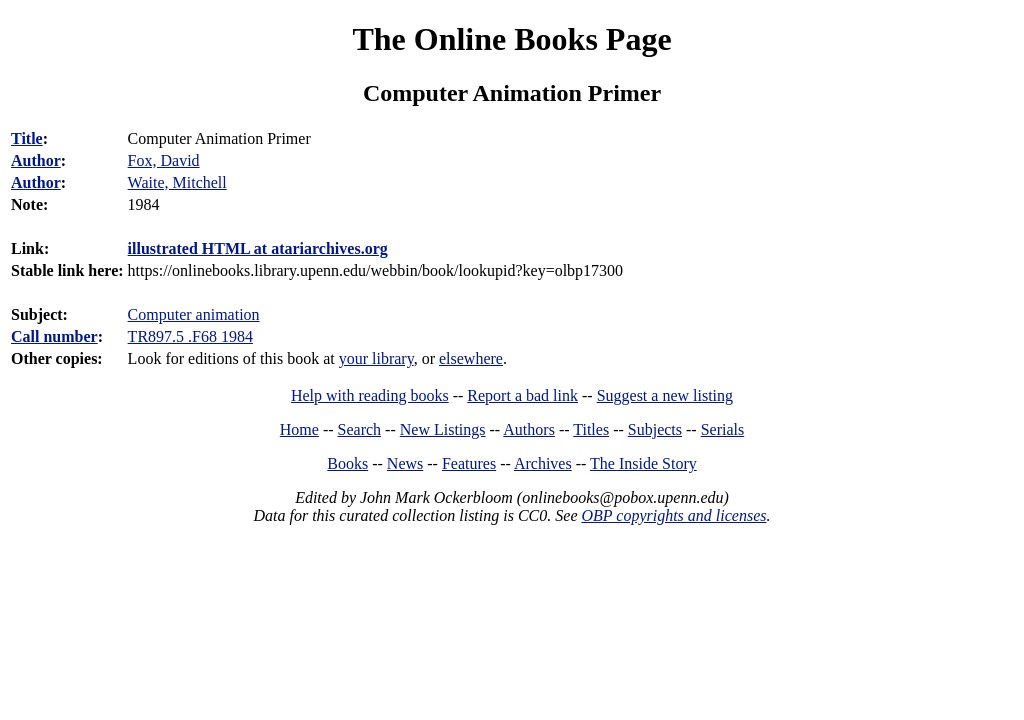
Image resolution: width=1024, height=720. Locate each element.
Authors (529, 429)
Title (27, 138)
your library (376, 358)
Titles (591, 429)
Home (299, 429)
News (405, 463)
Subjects (655, 429)
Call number (54, 336)
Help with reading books (370, 395)
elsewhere (471, 358)
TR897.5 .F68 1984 (190, 336)
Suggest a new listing (665, 395)
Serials (723, 429)
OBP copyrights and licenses (673, 515)
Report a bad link (522, 395)
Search (360, 429)
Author (36, 160)
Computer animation (194, 314)
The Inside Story (643, 463)
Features (469, 463)
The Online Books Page (511, 39)
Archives (543, 463)
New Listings (443, 429)
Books (347, 463)
